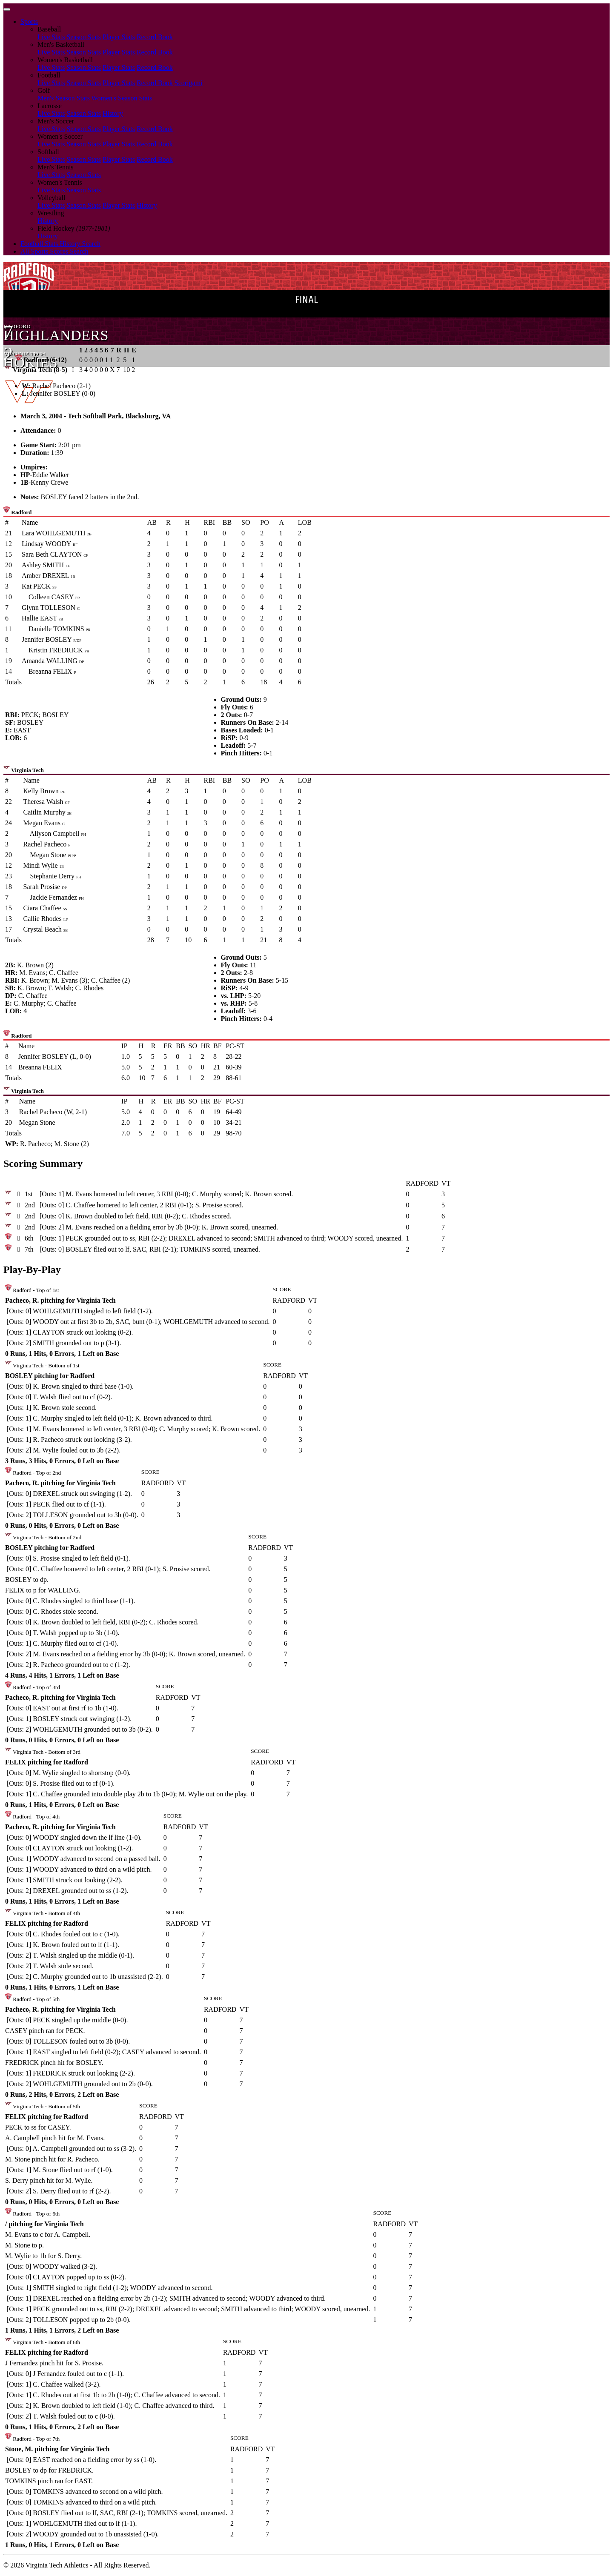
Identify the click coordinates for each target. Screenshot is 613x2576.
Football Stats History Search (60, 243)
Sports (29, 21)
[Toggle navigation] (6, 9)
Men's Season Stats (63, 98)
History (113, 113)
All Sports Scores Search (54, 251)
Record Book (155, 36)
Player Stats (119, 36)
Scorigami (189, 82)
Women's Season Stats (122, 98)
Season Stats (83, 36)
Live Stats (51, 36)
